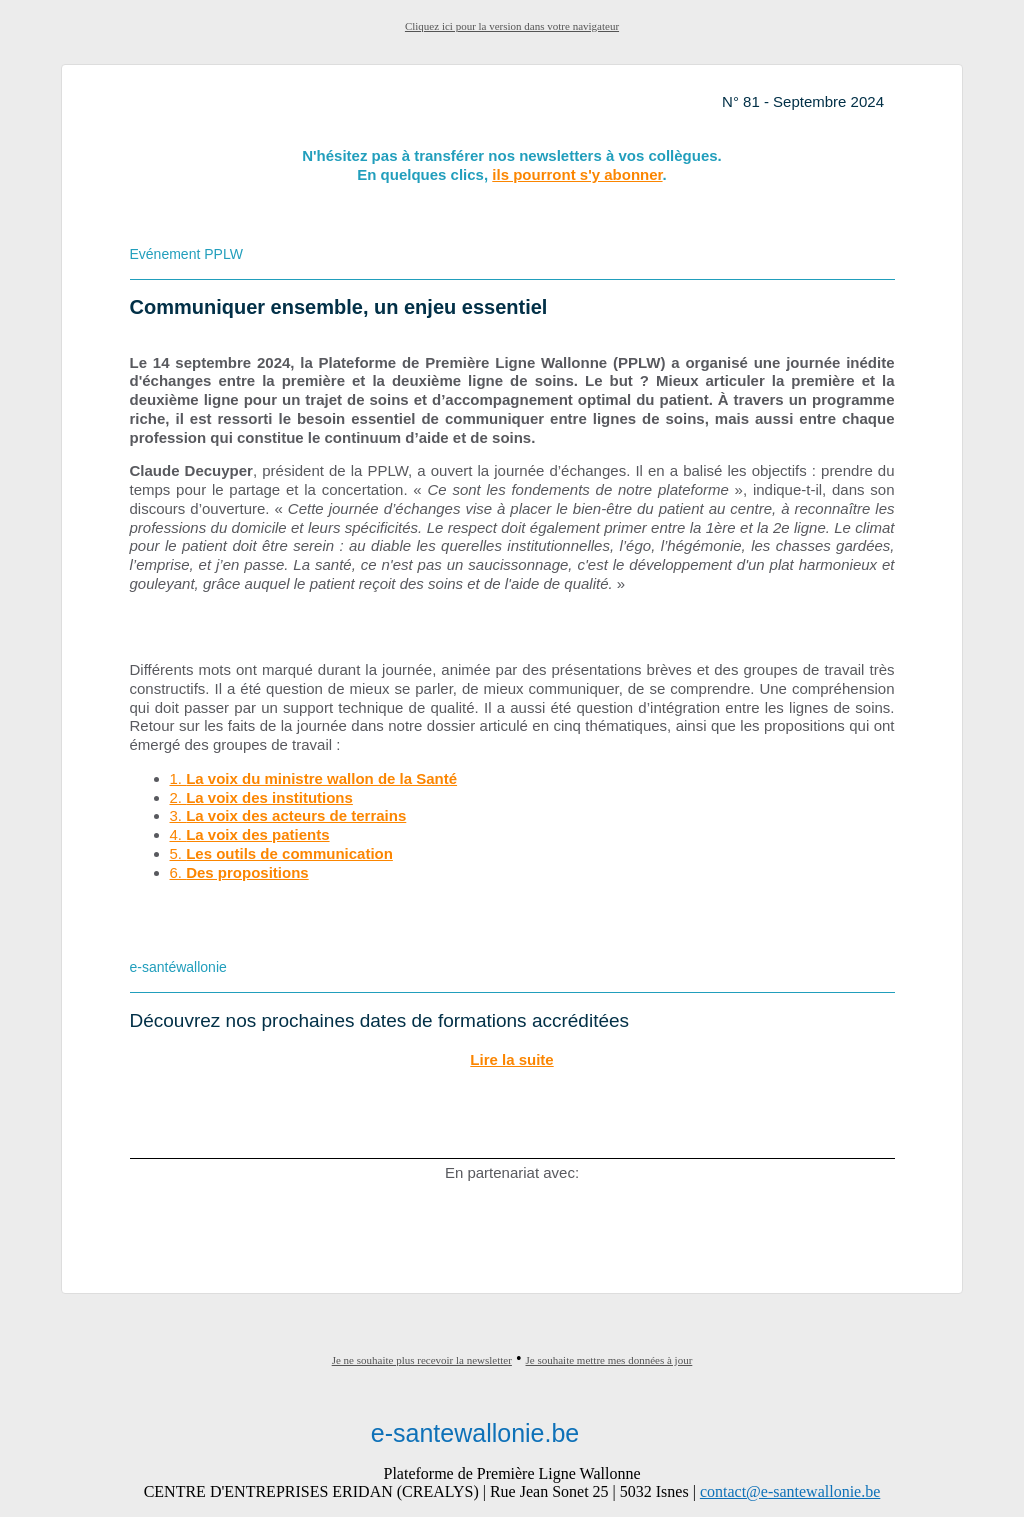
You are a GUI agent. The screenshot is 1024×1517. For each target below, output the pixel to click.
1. (314, 778)
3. (288, 815)
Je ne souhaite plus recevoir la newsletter (422, 1360)
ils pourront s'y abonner (577, 174)
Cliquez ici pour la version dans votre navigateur (512, 26)
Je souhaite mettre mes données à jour (609, 1360)
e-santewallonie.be (475, 1433)
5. (281, 853)
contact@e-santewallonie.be (790, 1491)
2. (261, 797)
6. (239, 872)
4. (250, 834)
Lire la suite (511, 1059)
